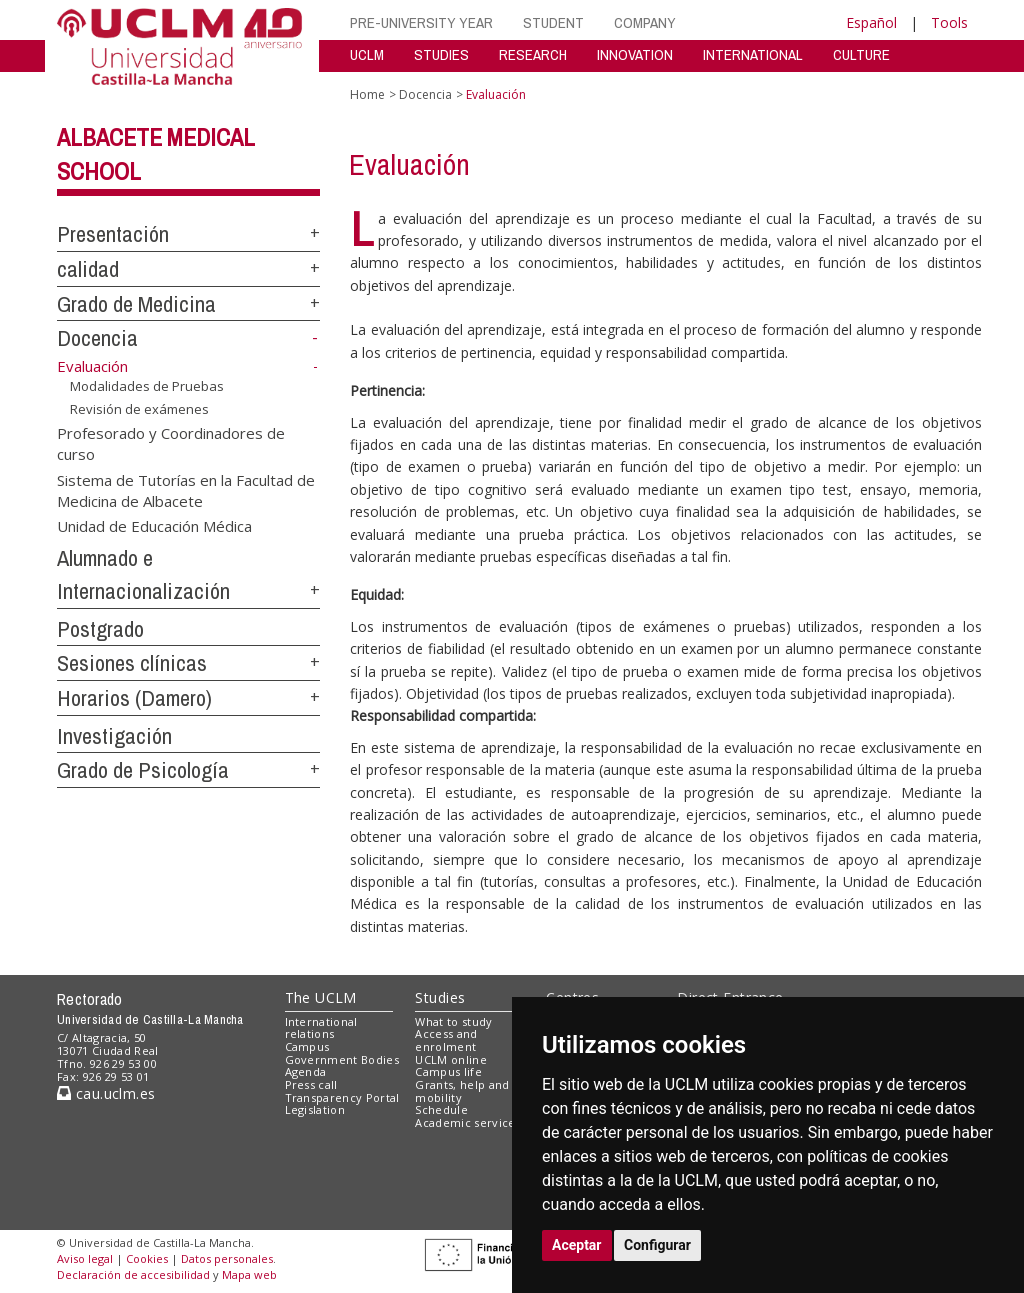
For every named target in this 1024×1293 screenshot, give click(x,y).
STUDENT (553, 22)
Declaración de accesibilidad (133, 1274)
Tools (949, 22)
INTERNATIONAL (753, 54)
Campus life (448, 1071)
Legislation (315, 1109)
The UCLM (321, 997)
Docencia (97, 338)
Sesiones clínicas (132, 663)
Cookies (147, 1258)
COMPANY (645, 22)
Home (367, 94)
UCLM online (451, 1059)
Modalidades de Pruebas (147, 386)
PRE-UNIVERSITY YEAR (421, 22)
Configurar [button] (657, 1245)
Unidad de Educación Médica (154, 526)
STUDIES (441, 54)
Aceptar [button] (577, 1245)
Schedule (441, 1109)
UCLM (367, 54)
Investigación (114, 736)
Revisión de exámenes (139, 409)
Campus (307, 1046)
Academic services (468, 1122)
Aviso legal (85, 1258)
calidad (88, 269)
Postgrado (100, 629)
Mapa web (249, 1274)
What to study (453, 1021)
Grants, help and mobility (462, 1091)
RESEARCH (533, 54)
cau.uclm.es (106, 1093)
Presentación (113, 234)
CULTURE (861, 54)
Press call (311, 1084)
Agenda (306, 1071)
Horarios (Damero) (134, 698)
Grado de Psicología (143, 770)
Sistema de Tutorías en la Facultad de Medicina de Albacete (186, 489)
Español (871, 22)
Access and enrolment (446, 1040)
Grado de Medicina (136, 304)
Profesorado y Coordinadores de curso (171, 442)
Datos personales (227, 1258)
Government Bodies (342, 1059)
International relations (321, 1028)
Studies (440, 997)
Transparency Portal (342, 1097)
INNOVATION (635, 54)
